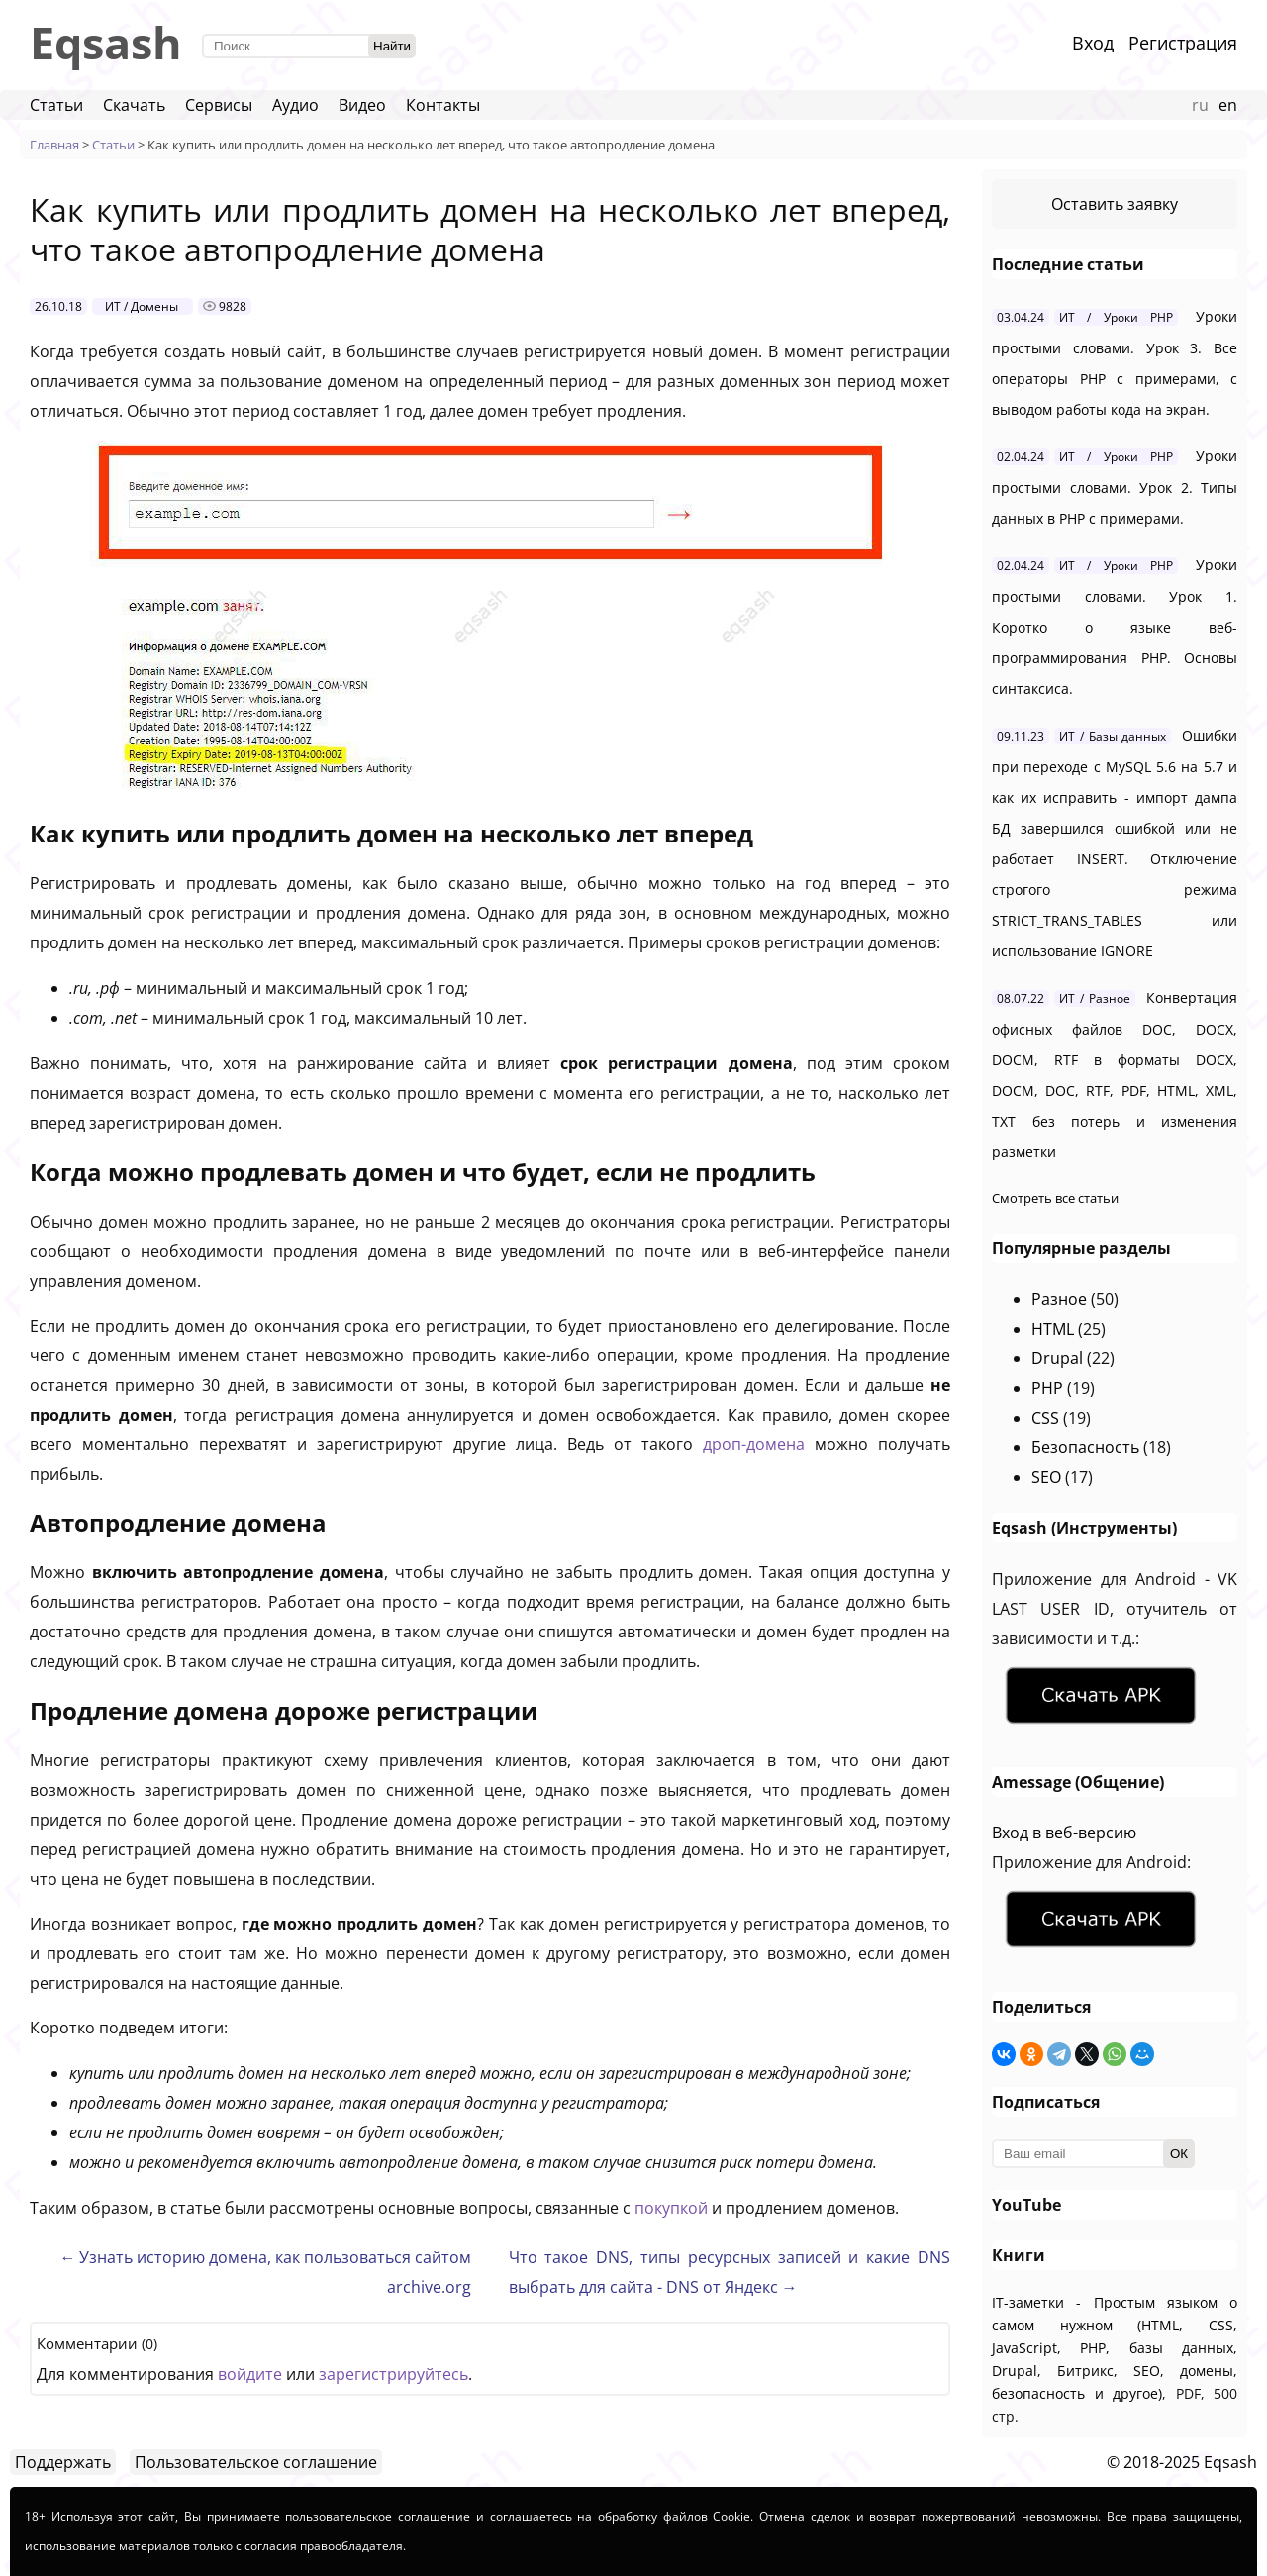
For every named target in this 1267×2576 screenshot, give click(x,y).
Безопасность (1085, 1447)
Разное (1059, 1299)
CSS (1045, 1418)
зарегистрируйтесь (393, 2374)
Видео (362, 105)
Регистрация (1182, 42)
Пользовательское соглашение (256, 2462)
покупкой (671, 2208)
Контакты (443, 105)
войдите (250, 2374)
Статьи (56, 105)
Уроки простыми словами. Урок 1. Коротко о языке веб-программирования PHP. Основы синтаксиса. (1114, 626)
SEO (1046, 1477)
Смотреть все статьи (1055, 1198)
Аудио (295, 105)
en (1227, 105)
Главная (54, 144)
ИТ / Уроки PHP (1116, 317)
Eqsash (106, 42)
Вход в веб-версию (1064, 1832)
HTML (1052, 1328)
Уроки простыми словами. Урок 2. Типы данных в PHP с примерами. (1114, 487)
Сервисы (218, 105)
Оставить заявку (1114, 204)
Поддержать (63, 2462)
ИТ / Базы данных (1112, 736)
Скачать (134, 105)
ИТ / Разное (1094, 998)
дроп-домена (754, 1444)
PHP (1047, 1388)
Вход (1093, 42)
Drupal (1057, 1358)
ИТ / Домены (141, 306)
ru (1200, 105)
